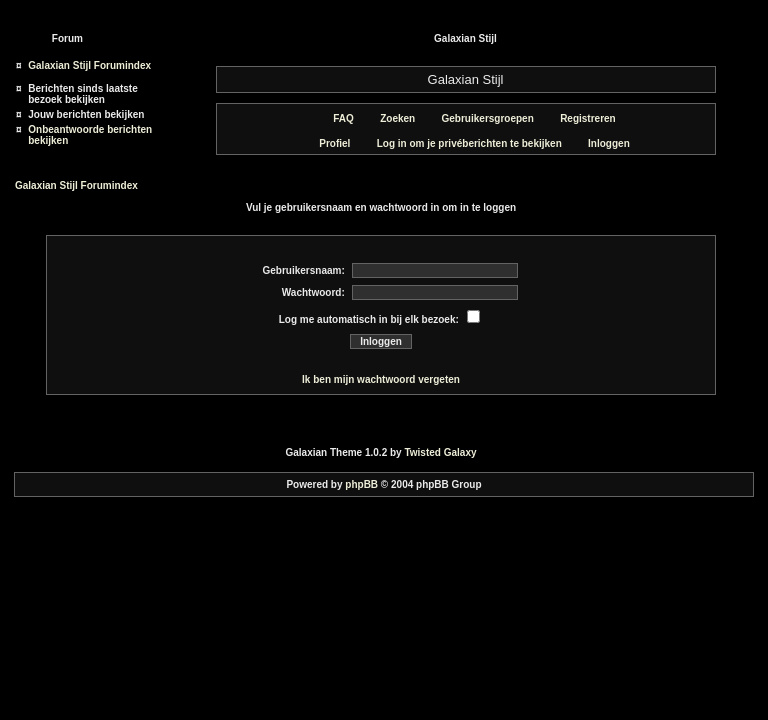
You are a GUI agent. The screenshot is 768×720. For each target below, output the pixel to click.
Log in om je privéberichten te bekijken (462, 143)
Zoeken (390, 118)
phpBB (361, 484)
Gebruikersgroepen (480, 118)
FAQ (336, 118)
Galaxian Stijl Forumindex (89, 65)
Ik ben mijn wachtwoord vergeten (381, 379)
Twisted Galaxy (440, 452)
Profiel (327, 143)
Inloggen (601, 143)
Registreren (580, 118)
